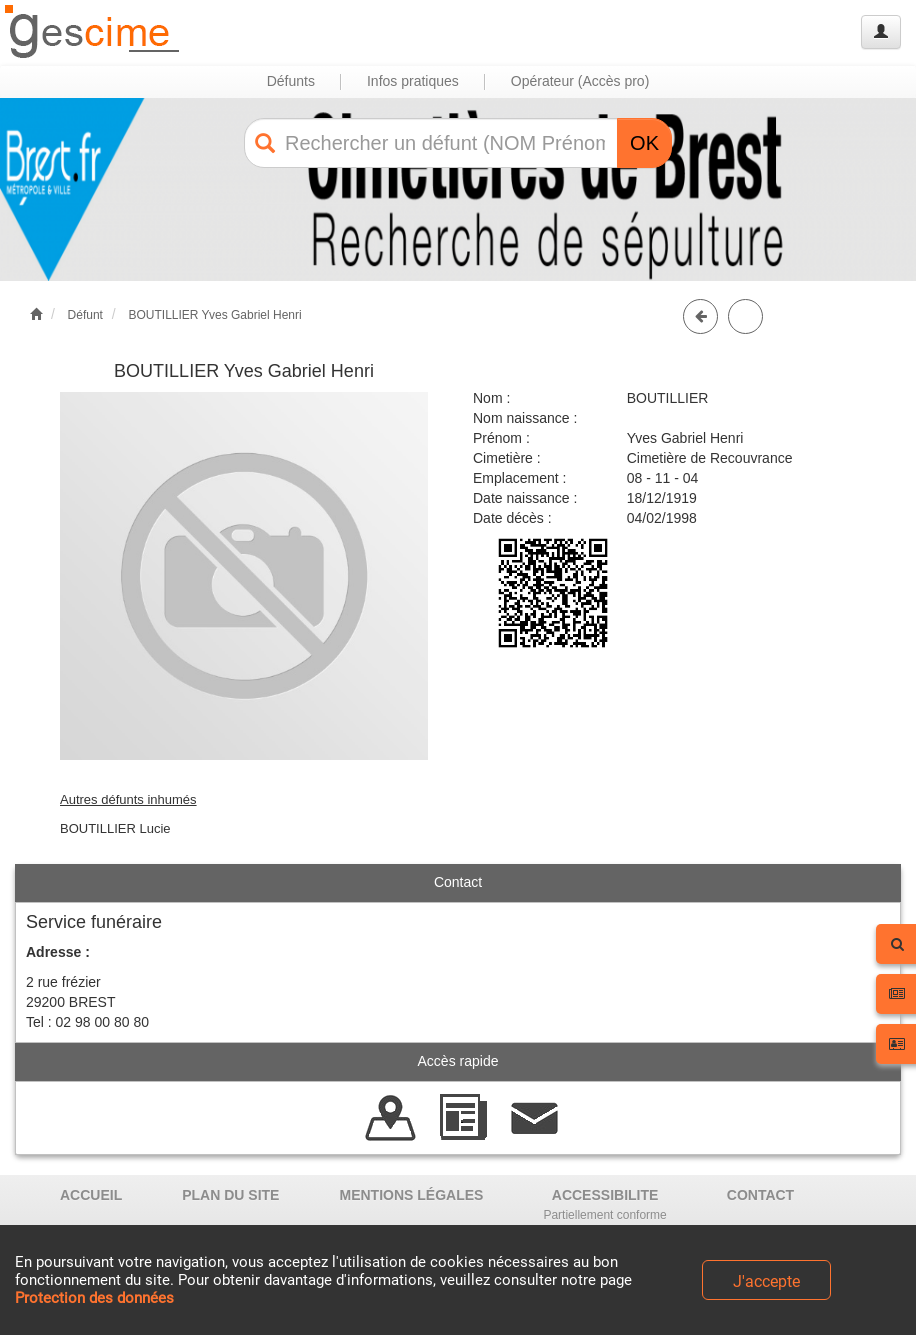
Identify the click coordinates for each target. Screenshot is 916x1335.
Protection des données (94, 1298)
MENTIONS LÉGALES (411, 1195)
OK (644, 143)
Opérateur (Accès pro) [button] (580, 81)
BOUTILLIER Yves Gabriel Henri (214, 315)
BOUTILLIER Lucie (115, 828)
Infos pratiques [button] (413, 81)
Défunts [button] (291, 81)
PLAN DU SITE (230, 1195)
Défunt (85, 315)
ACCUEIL (91, 1195)
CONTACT (760, 1195)
